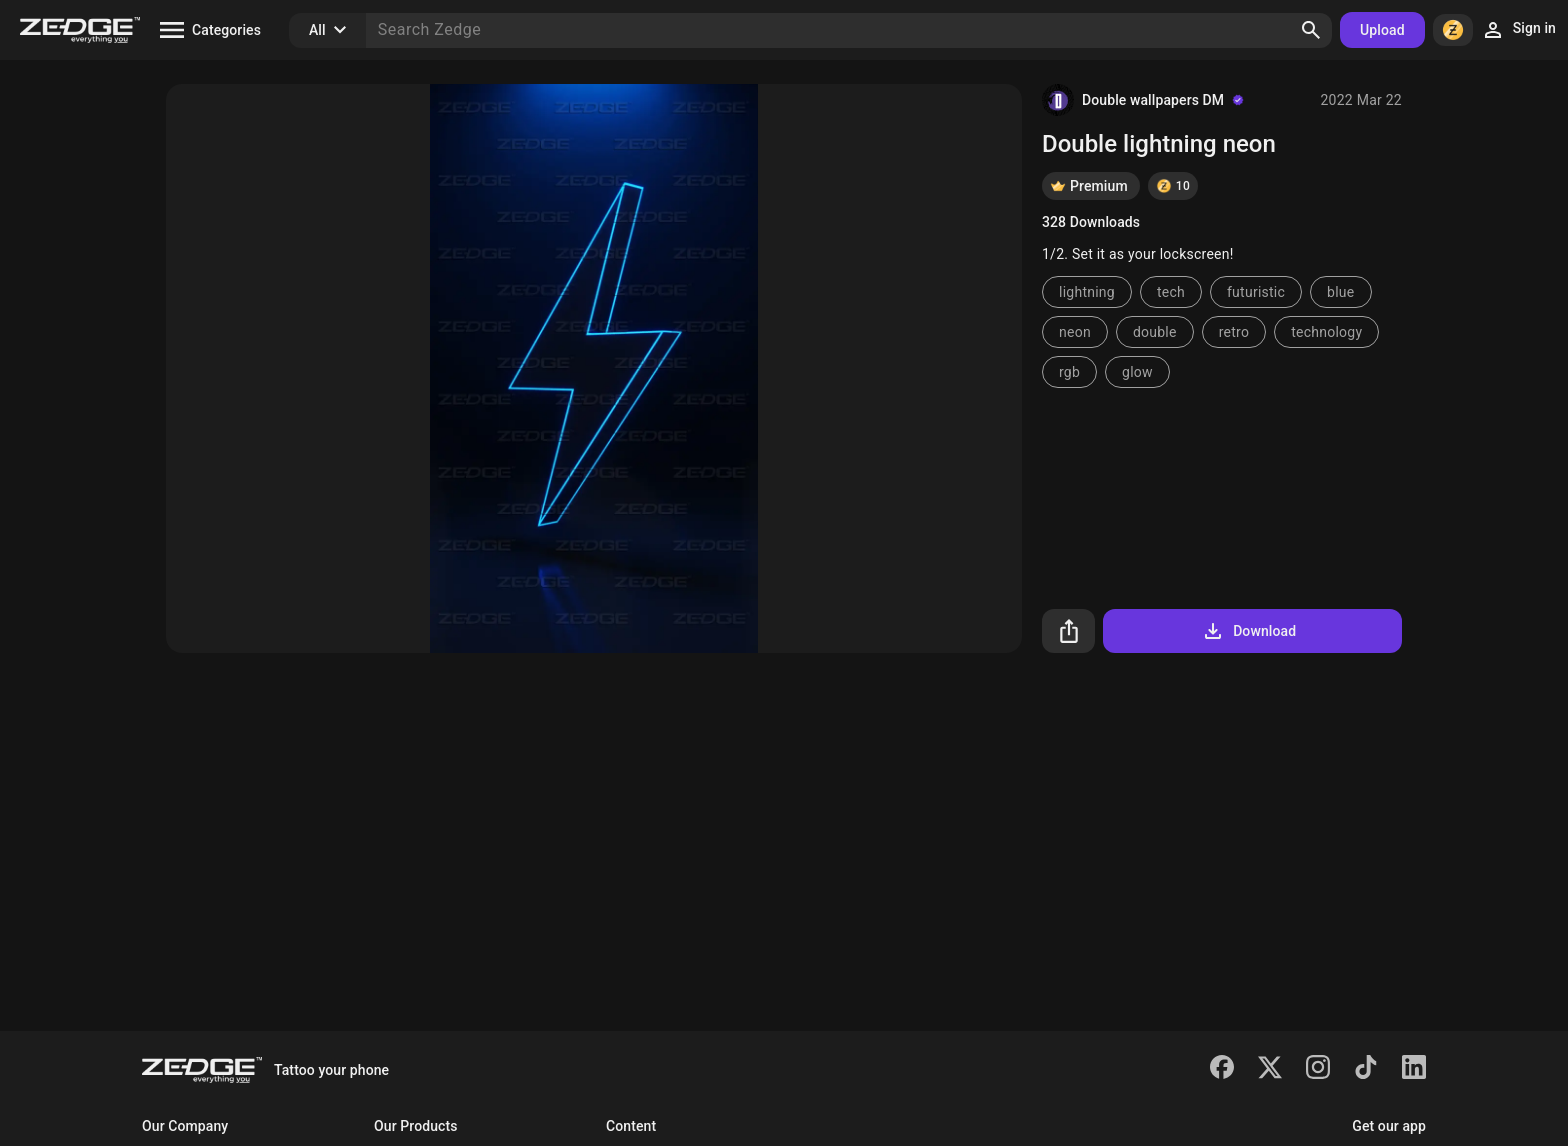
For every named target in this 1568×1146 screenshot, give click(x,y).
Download (1248, 631)
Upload (1382, 30)
